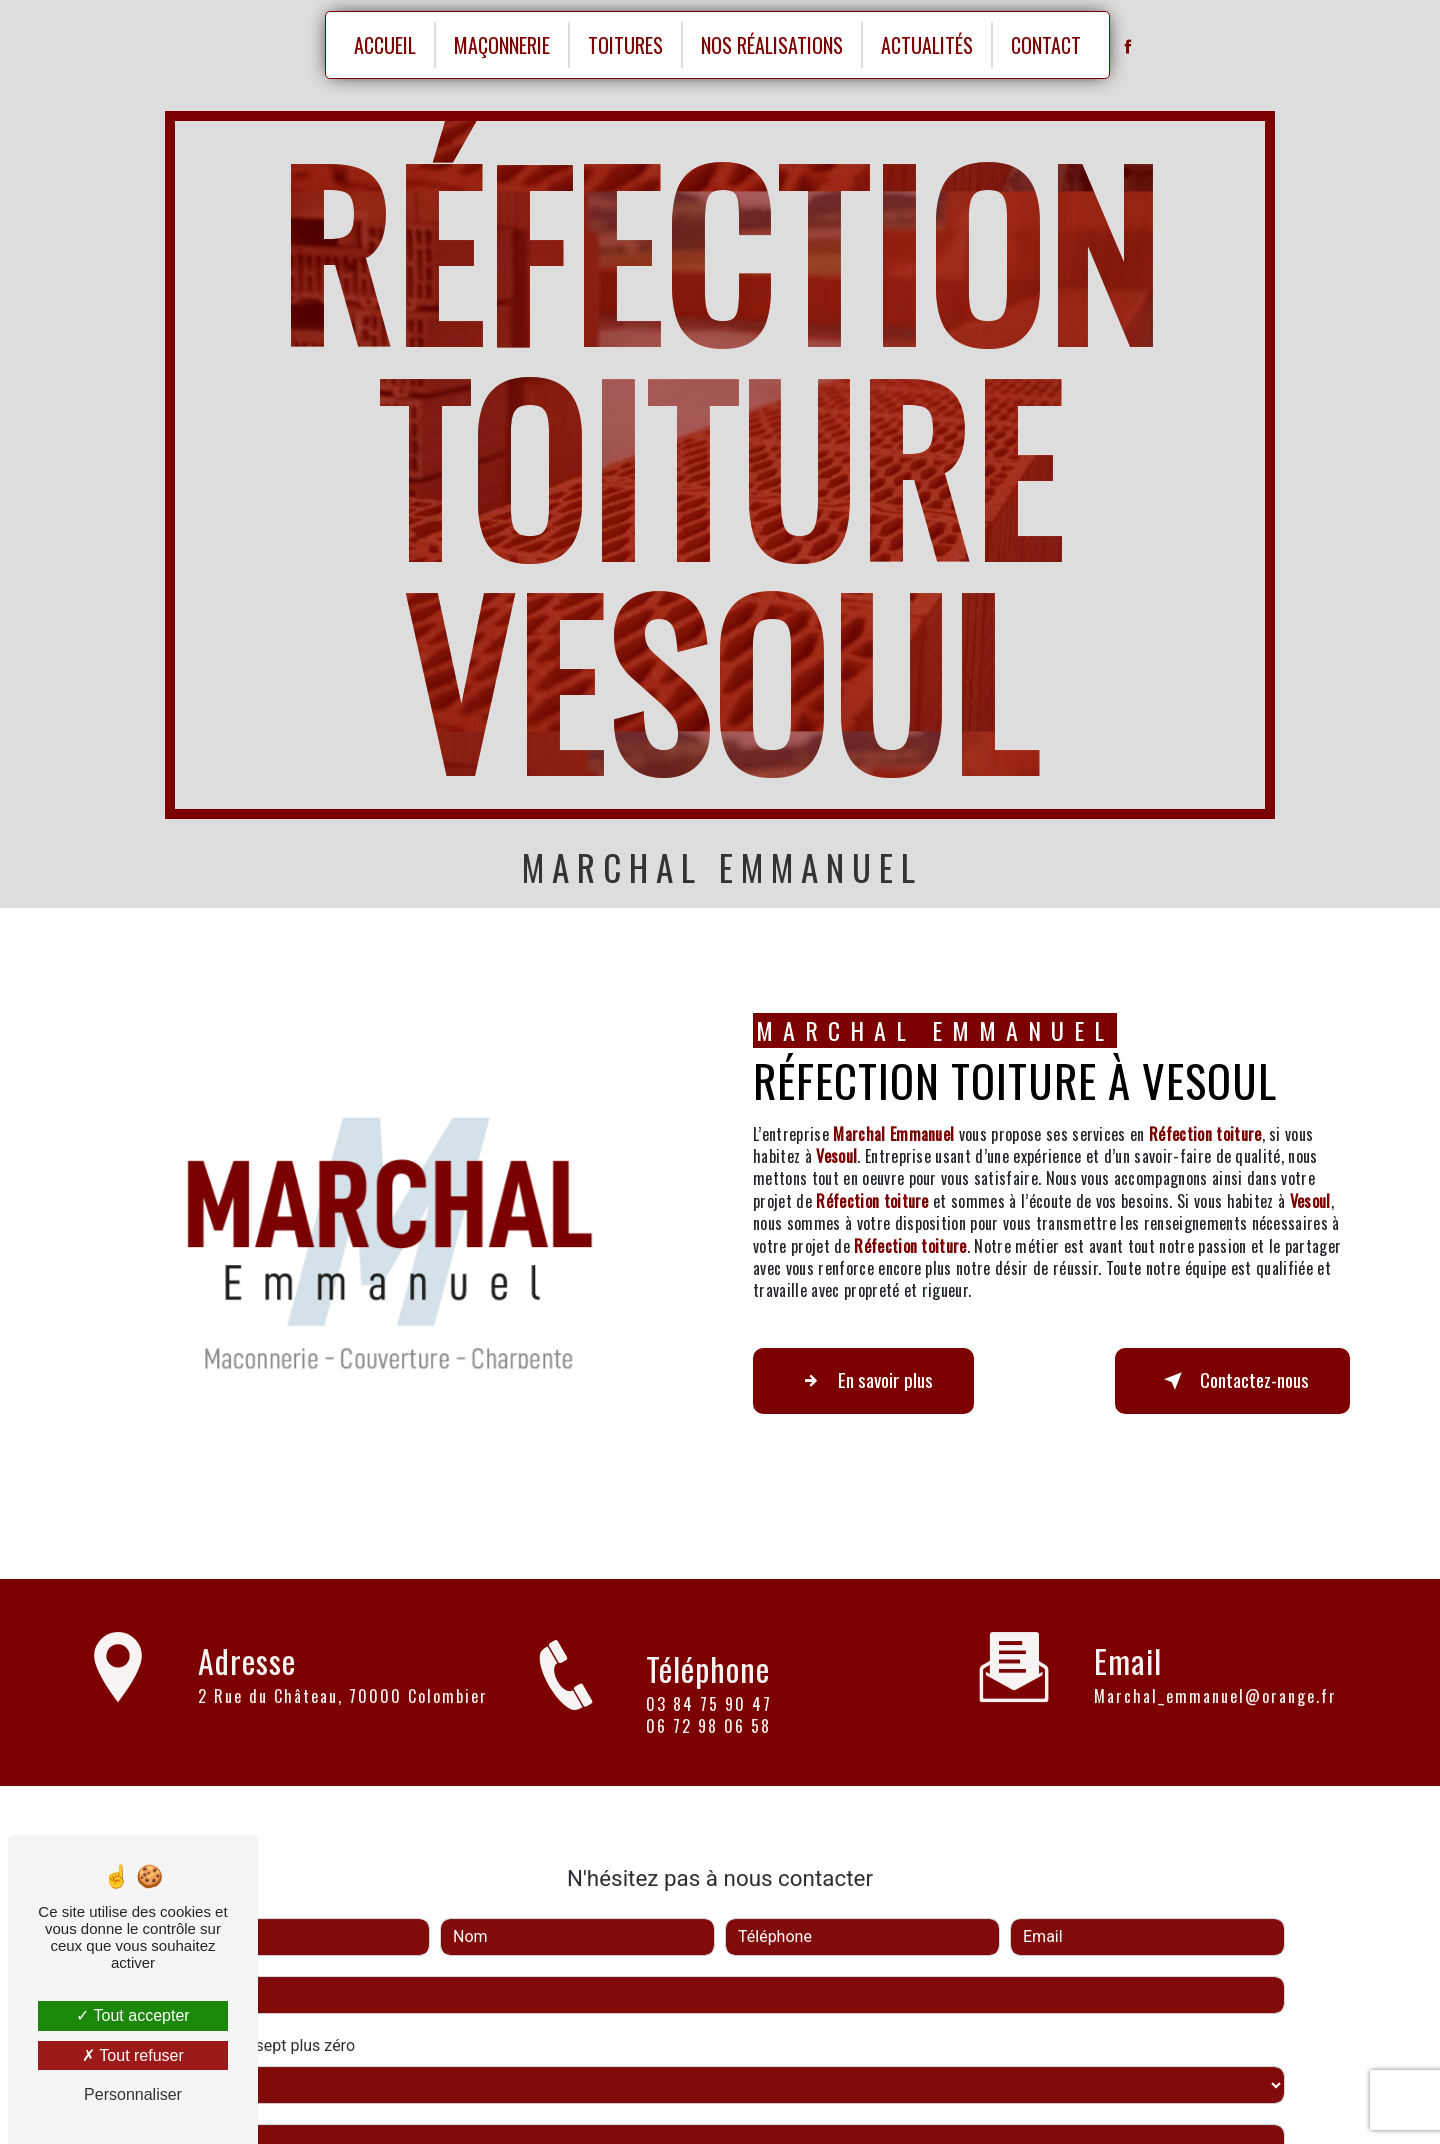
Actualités (927, 45)
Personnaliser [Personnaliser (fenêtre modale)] (133, 2094)
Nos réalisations (772, 45)
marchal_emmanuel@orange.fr (1215, 1674)
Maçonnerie (502, 45)
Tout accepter (132, 2015)
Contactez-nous (1232, 1381)
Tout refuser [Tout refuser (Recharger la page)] (133, 2055)
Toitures (625, 45)
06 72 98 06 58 (708, 1748)
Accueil (385, 45)
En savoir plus (863, 1381)
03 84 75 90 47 (709, 1726)
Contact (1046, 45)
